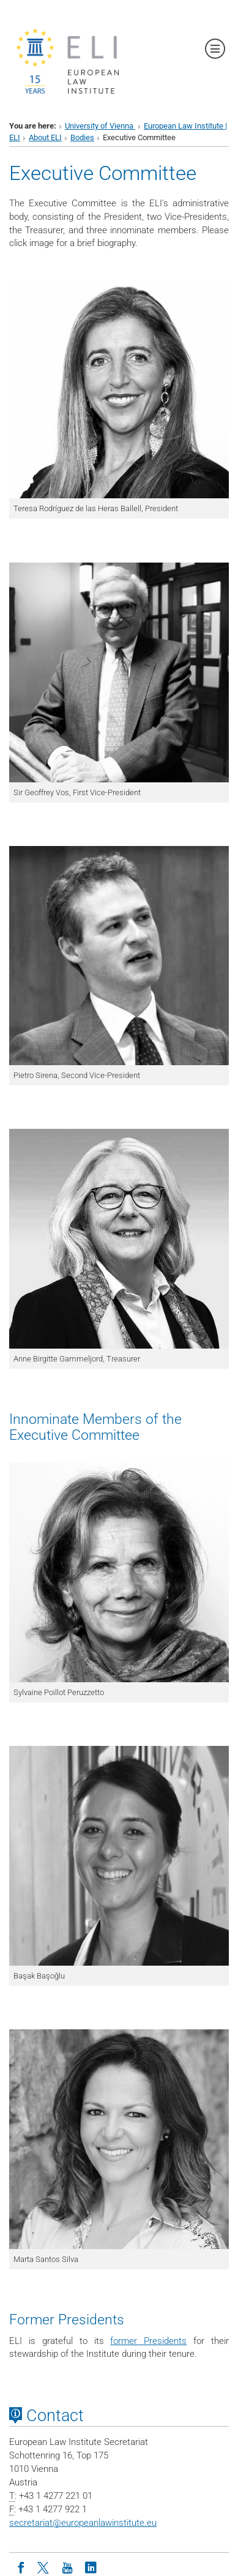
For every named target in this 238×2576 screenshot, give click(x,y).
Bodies (82, 137)
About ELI (45, 137)
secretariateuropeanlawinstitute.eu (83, 2522)
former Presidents (148, 2340)
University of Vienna (100, 125)
